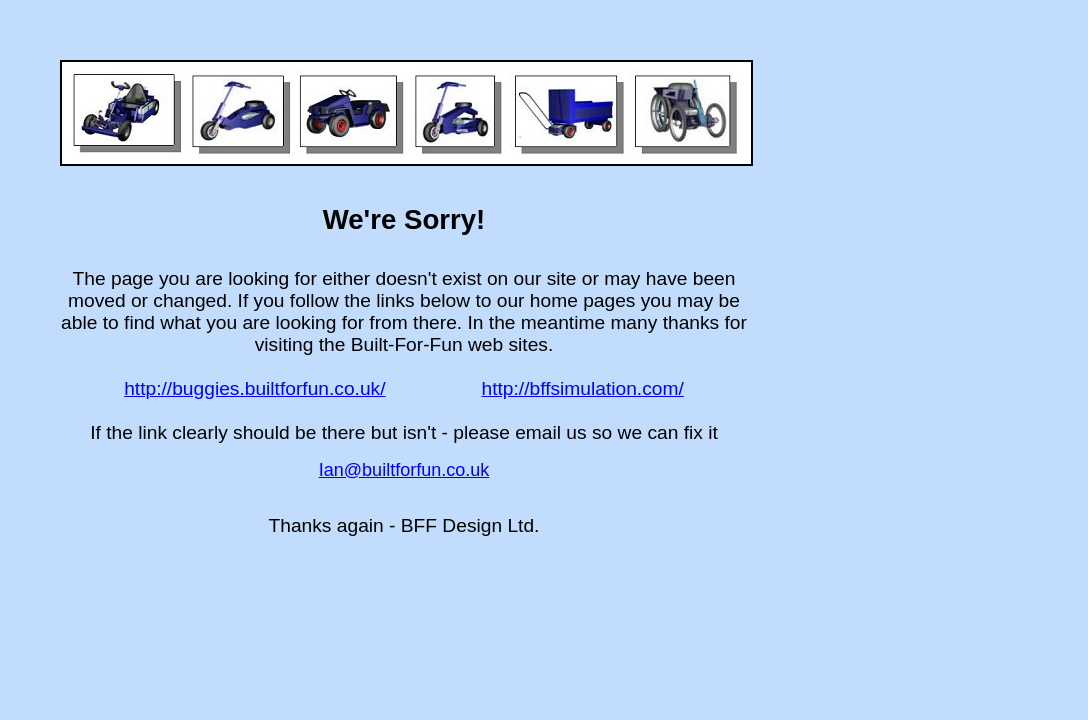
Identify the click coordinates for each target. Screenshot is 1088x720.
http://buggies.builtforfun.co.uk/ (254, 388)
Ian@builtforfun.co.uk (404, 470)
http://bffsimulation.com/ (583, 388)
